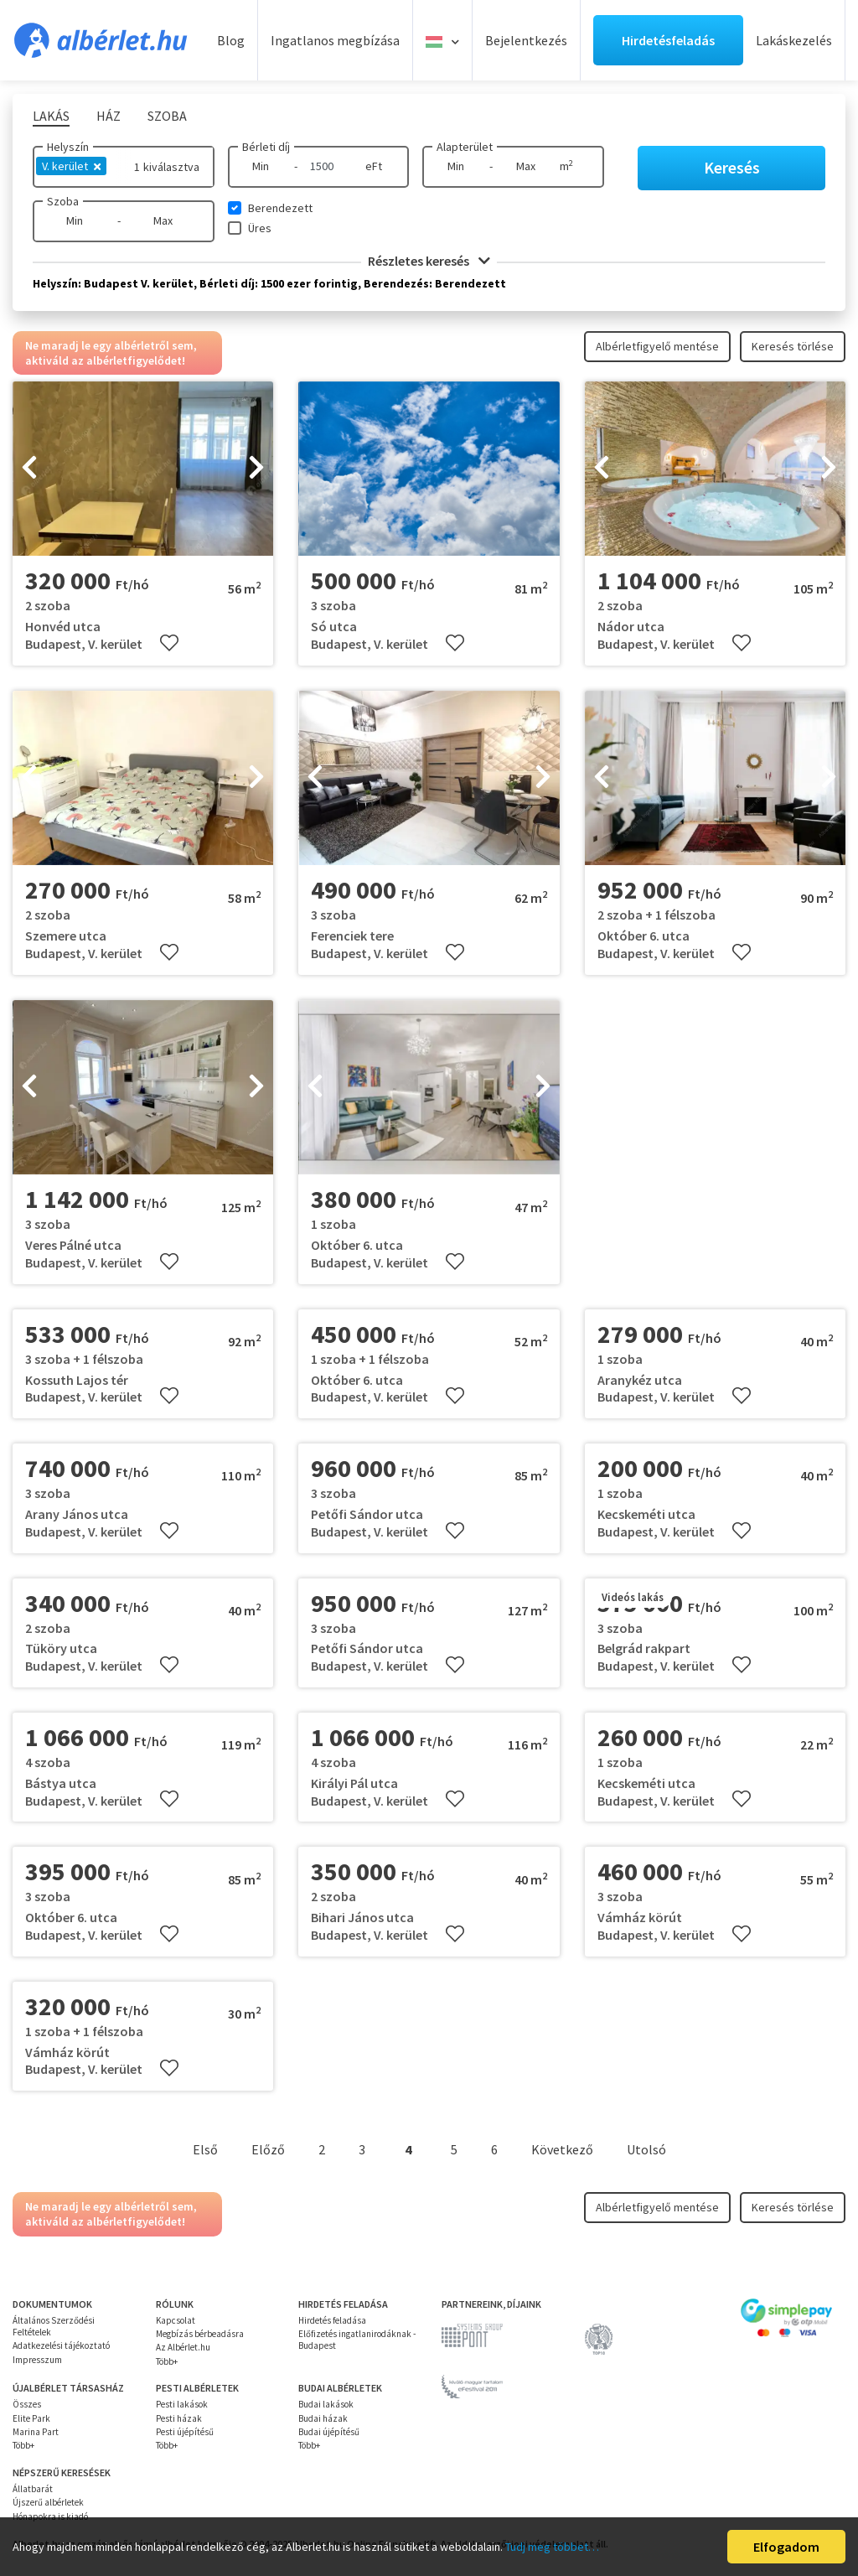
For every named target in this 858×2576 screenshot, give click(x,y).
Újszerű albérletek (48, 2502)
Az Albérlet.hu (183, 2347)
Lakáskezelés (794, 40)
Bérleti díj (266, 146)
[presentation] (29, 468)
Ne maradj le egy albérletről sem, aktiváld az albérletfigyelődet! (111, 353)
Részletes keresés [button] (429, 260)
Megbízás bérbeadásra (200, 2334)
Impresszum (37, 2360)
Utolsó (646, 2149)
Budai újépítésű (328, 2432)
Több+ (167, 2361)
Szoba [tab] (167, 115)
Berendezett (280, 207)
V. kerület (71, 166)
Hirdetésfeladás (668, 40)
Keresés (732, 167)
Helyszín (68, 146)
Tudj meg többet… (552, 2546)
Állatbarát (33, 2489)
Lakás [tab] (51, 115)
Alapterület (465, 146)
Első (205, 2149)
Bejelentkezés (526, 40)
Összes (27, 2404)
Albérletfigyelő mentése (657, 346)
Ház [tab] (108, 115)
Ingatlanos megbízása (335, 40)
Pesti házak (179, 2418)
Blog (231, 40)
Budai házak (323, 2418)
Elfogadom (786, 2546)
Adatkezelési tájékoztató (61, 2345)
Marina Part (36, 2432)
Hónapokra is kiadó (50, 2516)
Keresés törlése (793, 346)
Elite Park (31, 2418)
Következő (562, 2149)
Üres (259, 228)
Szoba (63, 201)
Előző (268, 2149)
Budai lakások (326, 2404)
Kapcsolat (175, 2320)
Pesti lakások (182, 2404)
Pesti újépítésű (185, 2432)
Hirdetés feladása (332, 2320)
